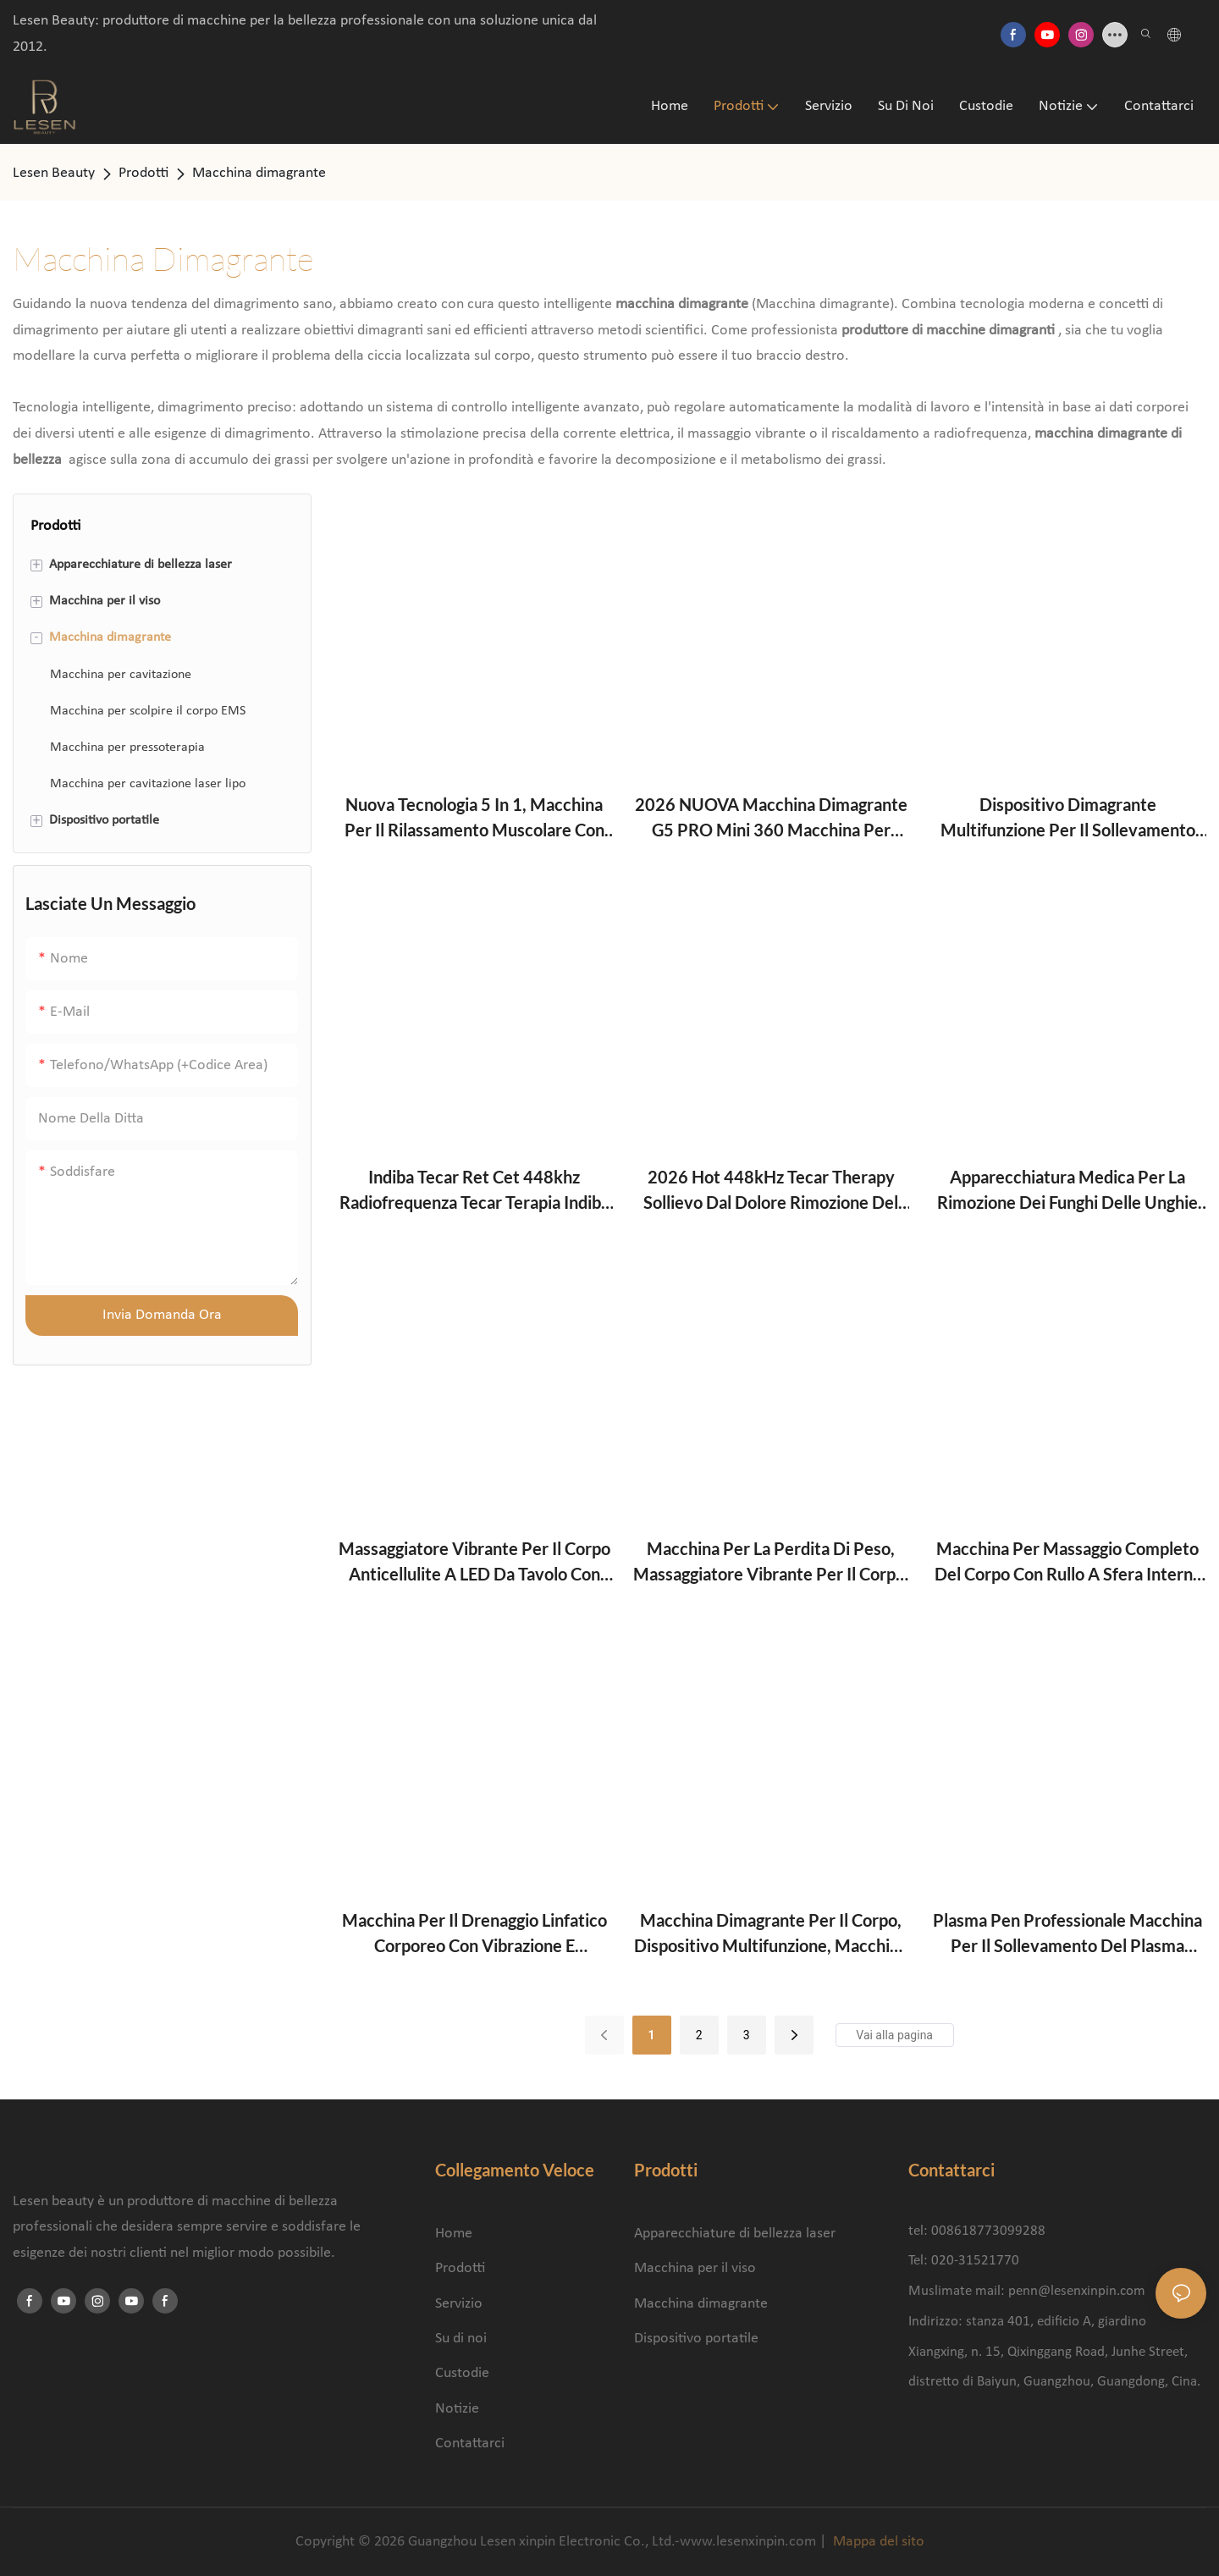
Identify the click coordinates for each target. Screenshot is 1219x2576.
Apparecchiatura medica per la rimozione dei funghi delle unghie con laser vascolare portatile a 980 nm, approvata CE (1068, 1191)
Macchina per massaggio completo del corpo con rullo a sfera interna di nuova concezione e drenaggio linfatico (1068, 1562)
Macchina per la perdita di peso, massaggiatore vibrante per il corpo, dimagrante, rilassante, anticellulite (771, 1562)
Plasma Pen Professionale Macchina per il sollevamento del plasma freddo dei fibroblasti (1067, 1934)
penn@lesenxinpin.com (1076, 2291)
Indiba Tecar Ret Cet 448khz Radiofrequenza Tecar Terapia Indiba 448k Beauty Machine (474, 1191)
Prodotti (143, 173)
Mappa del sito (877, 2542)
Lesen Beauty (54, 173)
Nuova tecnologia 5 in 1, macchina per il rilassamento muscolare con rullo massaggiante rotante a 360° (474, 818)
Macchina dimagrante (259, 173)
